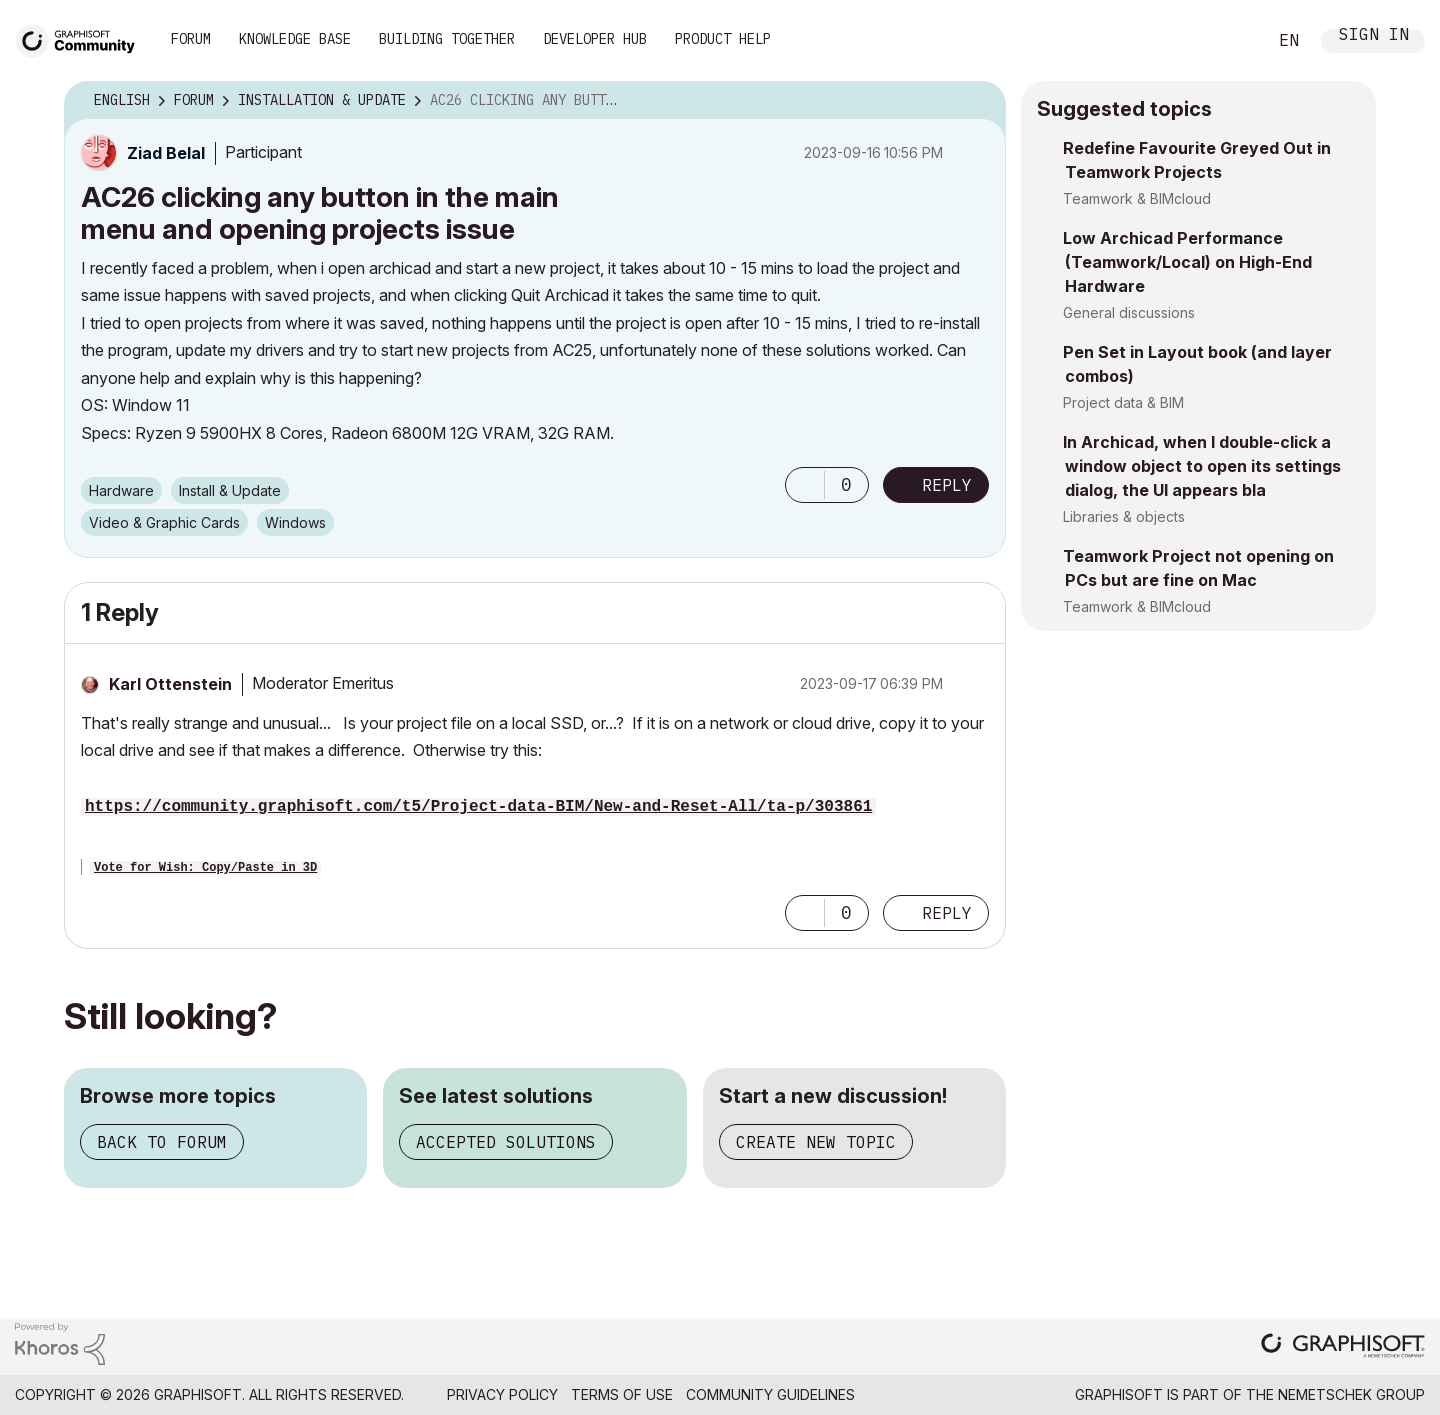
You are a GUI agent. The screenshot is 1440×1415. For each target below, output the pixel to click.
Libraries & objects (1124, 516)
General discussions (1129, 312)
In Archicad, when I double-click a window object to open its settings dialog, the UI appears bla (1202, 466)
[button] (805, 485)
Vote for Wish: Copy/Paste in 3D (205, 868)
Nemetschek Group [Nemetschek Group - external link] (1351, 1394)
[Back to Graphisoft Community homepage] (82, 38)
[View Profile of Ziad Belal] (166, 153)
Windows (295, 522)
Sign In (1374, 36)
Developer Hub (595, 39)
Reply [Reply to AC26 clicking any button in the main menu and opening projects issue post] (947, 485)
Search (1229, 41)
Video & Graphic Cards (164, 522)
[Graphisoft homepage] (1343, 1347)
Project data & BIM (1123, 402)
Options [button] (978, 101)
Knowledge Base (295, 39)
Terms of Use (622, 1394)
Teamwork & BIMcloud (1137, 198)
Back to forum (162, 1142)
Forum (191, 39)
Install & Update (230, 490)
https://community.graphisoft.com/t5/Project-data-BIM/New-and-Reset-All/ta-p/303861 (478, 807)
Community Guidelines (770, 1394)
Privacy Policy (502, 1394)
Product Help (723, 39)
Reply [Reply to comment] (947, 913)
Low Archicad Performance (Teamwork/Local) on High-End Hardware (1187, 262)
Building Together (447, 39)
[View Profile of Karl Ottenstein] (170, 684)
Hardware (121, 490)
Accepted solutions (506, 1142)
